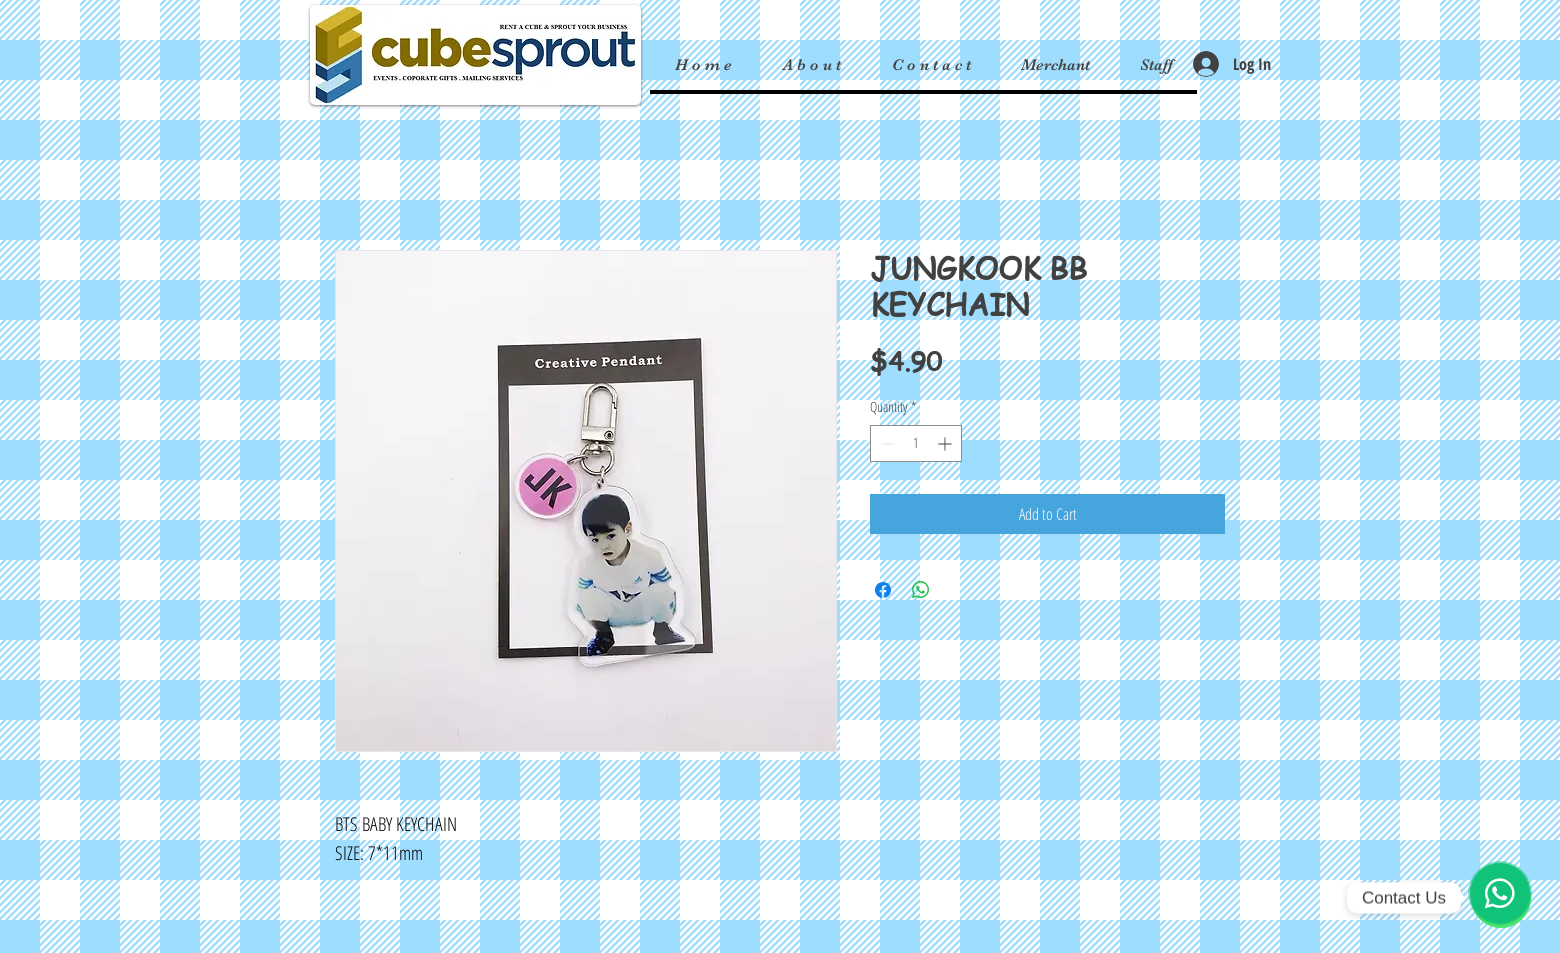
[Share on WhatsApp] (921, 590)
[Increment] (946, 443)
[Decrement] (885, 443)
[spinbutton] (916, 443)
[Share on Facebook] (883, 590)
